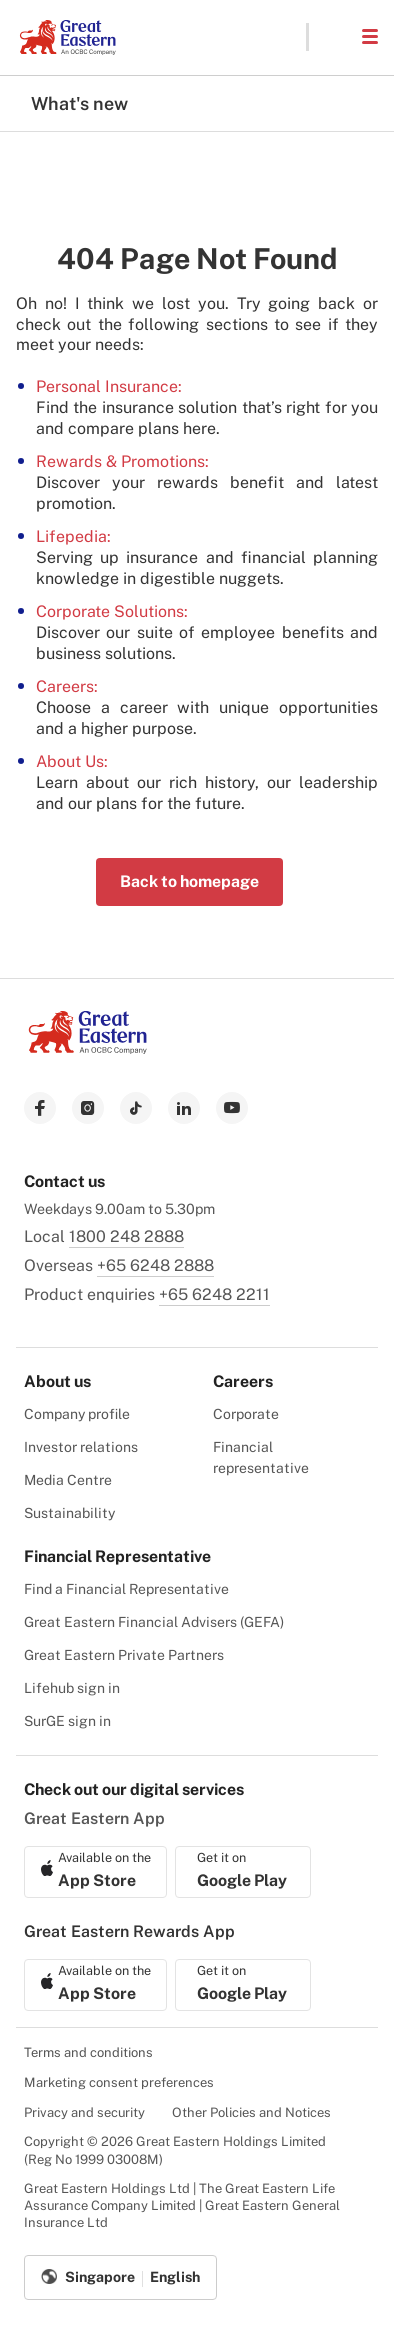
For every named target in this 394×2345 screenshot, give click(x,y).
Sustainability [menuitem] (69, 1513)
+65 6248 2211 (214, 1294)
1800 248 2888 (126, 1236)
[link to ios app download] (95, 1872)
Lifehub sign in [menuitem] (72, 1688)
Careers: (67, 686)
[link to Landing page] (88, 1048)
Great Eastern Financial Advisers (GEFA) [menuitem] (154, 1622)
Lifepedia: (73, 536)
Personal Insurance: (109, 386)
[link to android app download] (243, 1872)
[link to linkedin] (184, 1108)
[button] (334, 37)
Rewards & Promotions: (122, 461)
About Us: (72, 761)
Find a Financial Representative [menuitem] (126, 1589)
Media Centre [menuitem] (68, 1480)
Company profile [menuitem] (77, 1414)
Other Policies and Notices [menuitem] (251, 2112)
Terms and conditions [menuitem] (88, 2052)
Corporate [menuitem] (246, 1414)
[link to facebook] (40, 1108)
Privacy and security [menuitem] (84, 2112)
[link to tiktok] (136, 1108)
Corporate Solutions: (112, 611)
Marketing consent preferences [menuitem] (119, 2082)
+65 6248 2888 (155, 1265)
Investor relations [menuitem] (81, 1447)
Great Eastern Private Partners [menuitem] (124, 1655)
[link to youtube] (232, 1108)
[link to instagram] (88, 1108)
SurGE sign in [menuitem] (67, 1721)
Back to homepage (189, 881)
